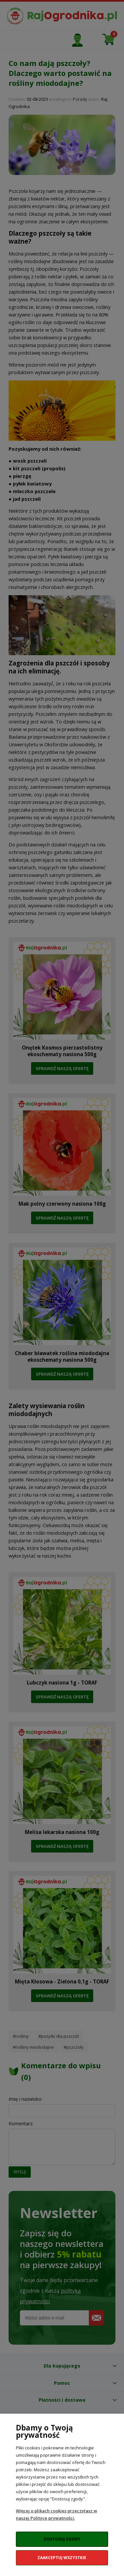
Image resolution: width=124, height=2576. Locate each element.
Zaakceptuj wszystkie (61, 2557)
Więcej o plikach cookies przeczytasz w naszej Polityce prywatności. (56, 2514)
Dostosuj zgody (62, 2539)
